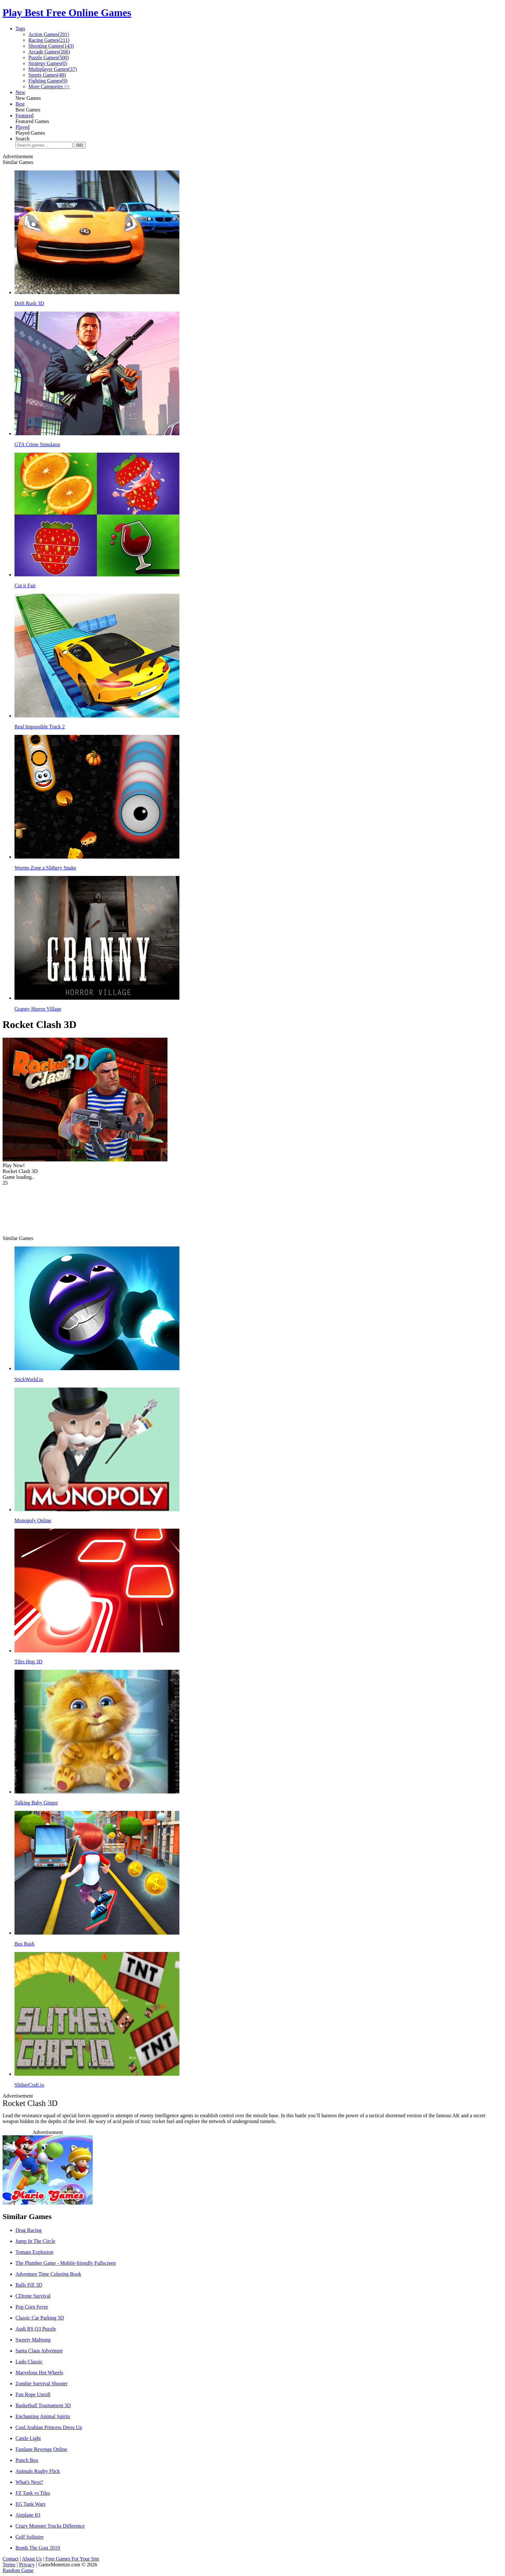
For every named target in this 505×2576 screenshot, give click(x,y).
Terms (9, 2564)
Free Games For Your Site (72, 2559)
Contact (11, 2559)
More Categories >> (49, 86)
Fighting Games (47, 80)
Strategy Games (47, 63)
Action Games (48, 34)
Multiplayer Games (52, 69)
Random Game (18, 2570)
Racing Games (49, 40)
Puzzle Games (48, 57)
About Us (32, 2559)
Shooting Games (51, 46)
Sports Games (47, 75)
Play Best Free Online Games (67, 12)
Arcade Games (49, 51)
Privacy (27, 2564)
